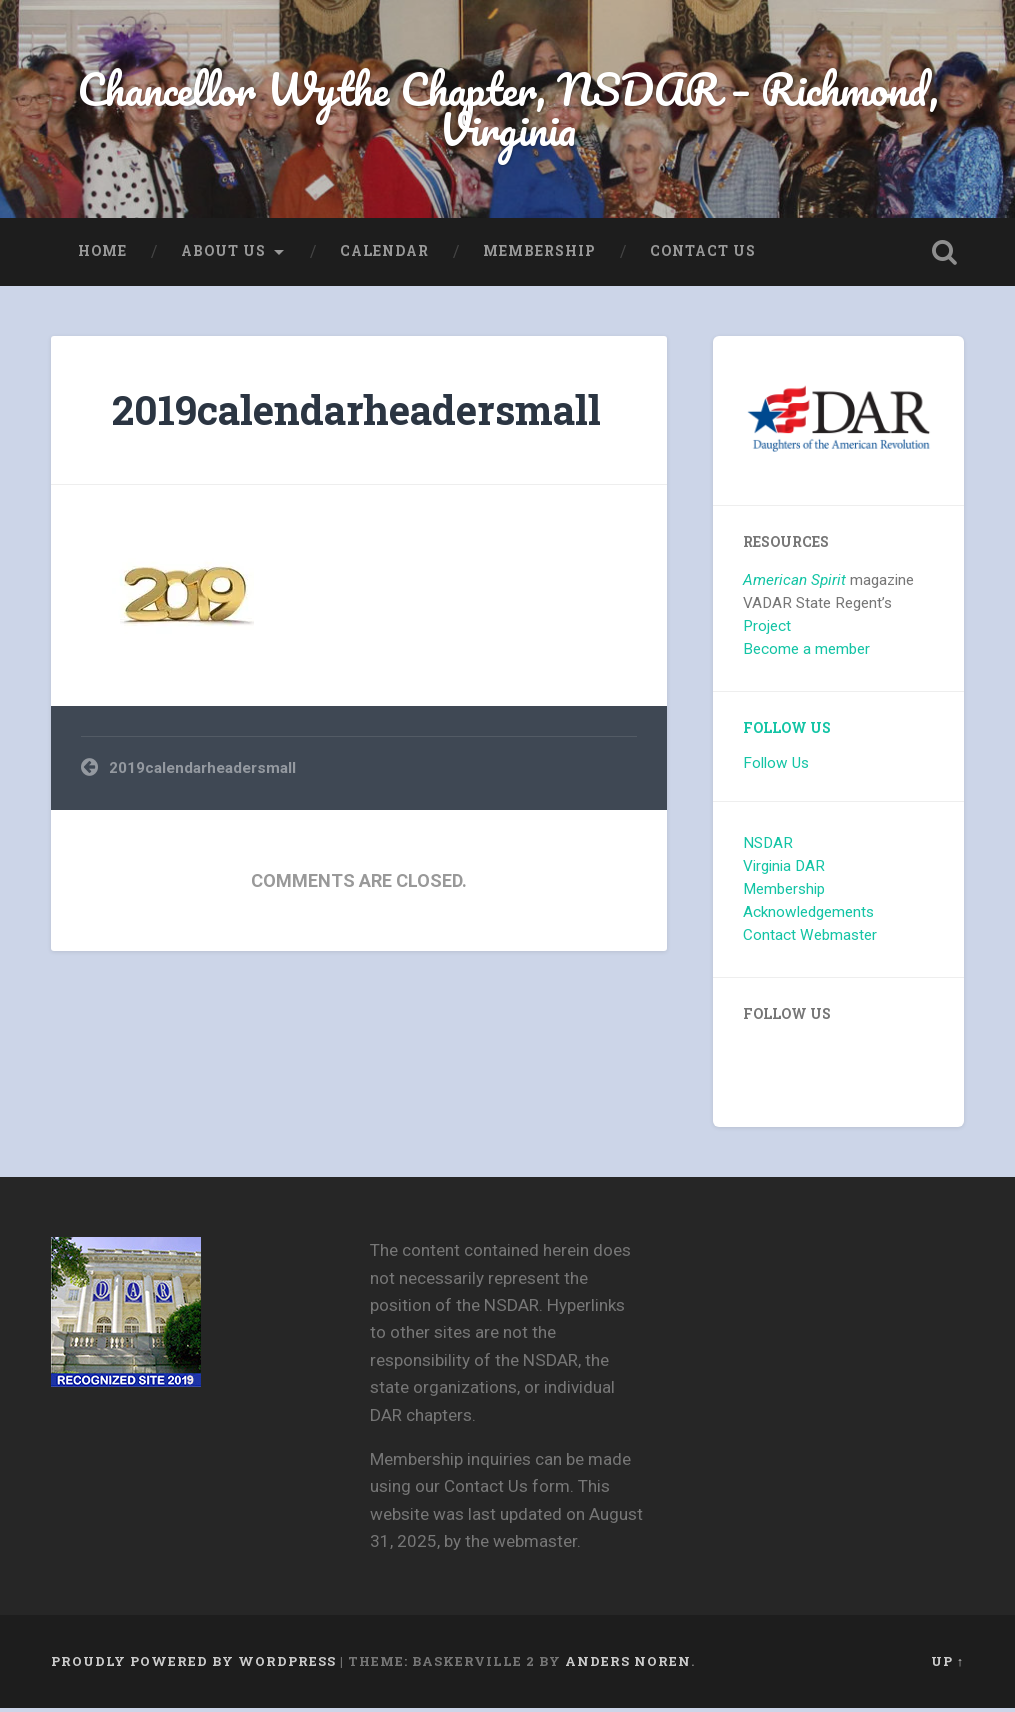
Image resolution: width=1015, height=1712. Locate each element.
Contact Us (703, 254)
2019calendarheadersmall (356, 412)
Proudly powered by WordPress (193, 1665)
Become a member (806, 653)
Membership (539, 254)
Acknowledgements (808, 915)
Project (767, 630)
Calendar (384, 254)
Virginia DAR (784, 870)
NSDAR (768, 847)
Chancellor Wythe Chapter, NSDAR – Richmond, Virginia (508, 110)
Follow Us (787, 732)
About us (223, 254)
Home (102, 254)
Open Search (944, 255)
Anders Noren (628, 1665)
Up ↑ (947, 1665)
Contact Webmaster (810, 938)
